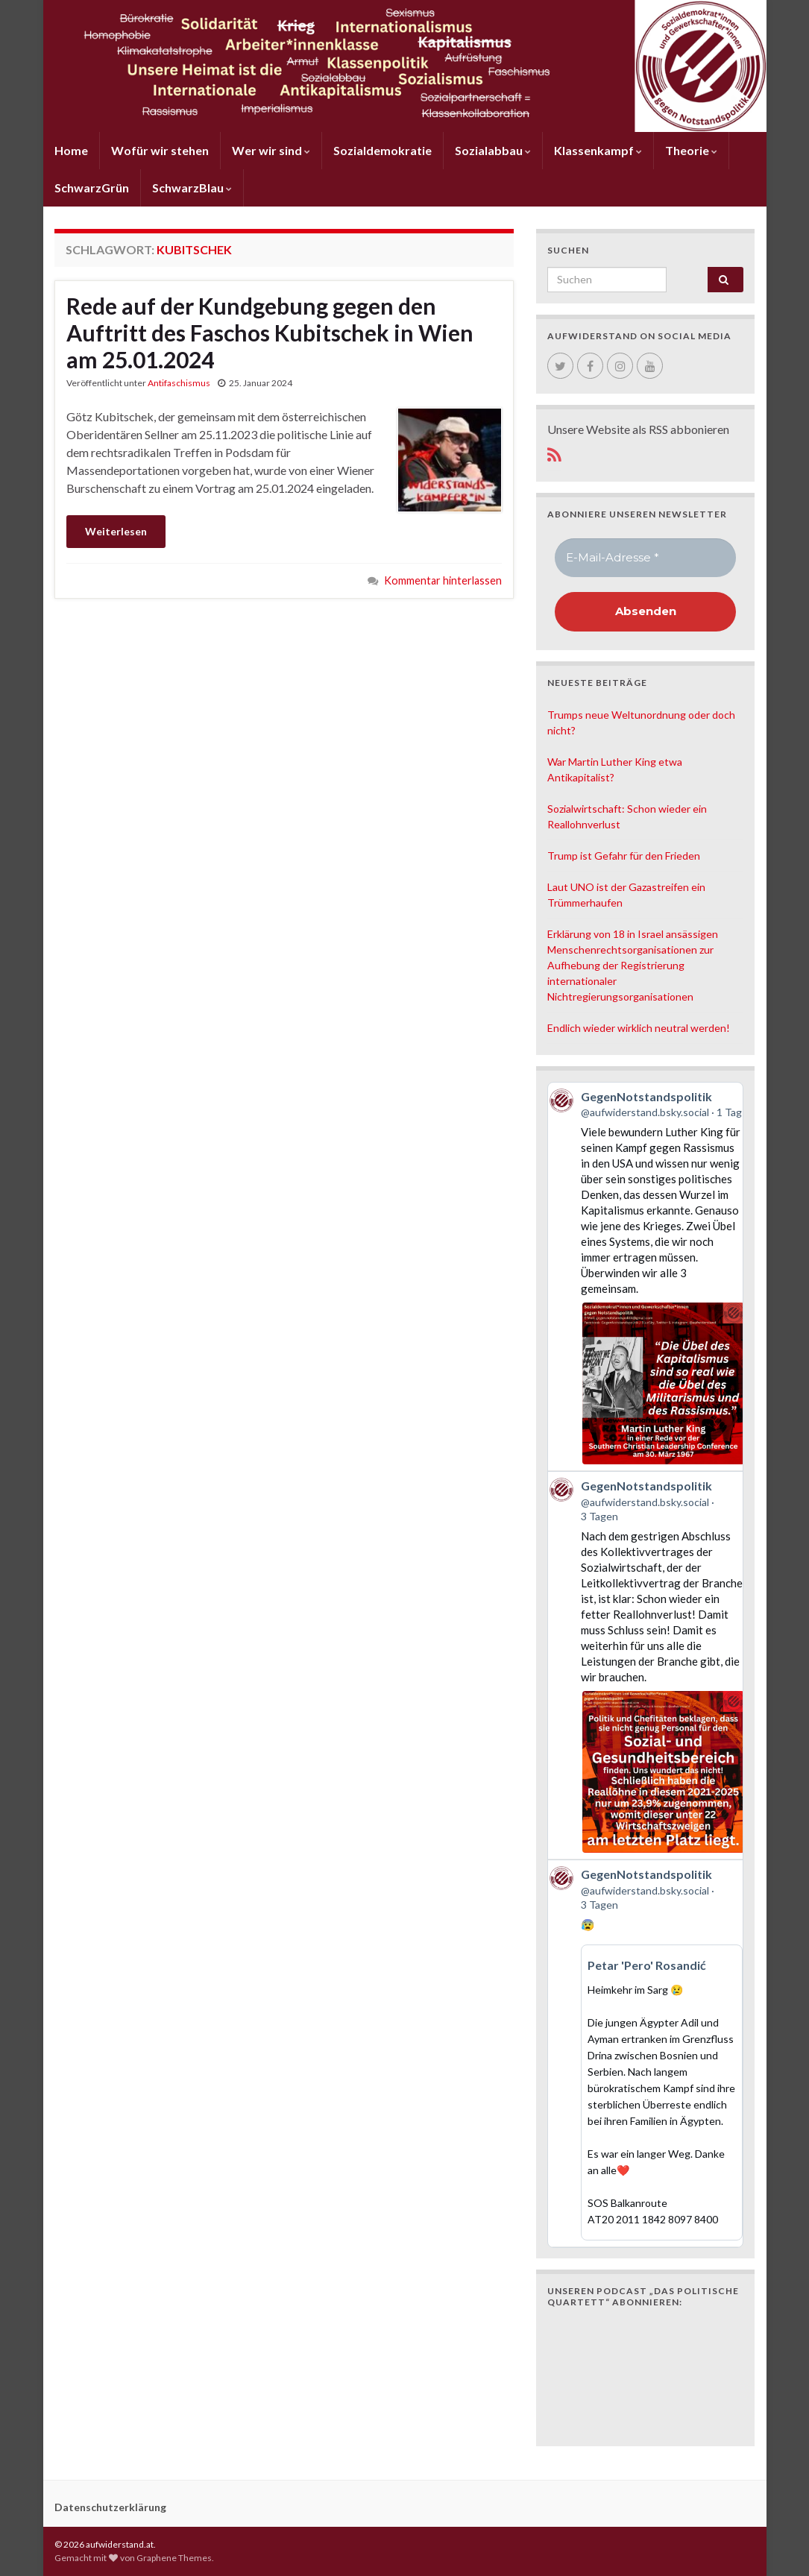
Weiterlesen (116, 531)
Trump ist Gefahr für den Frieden (623, 855)
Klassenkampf (598, 150)
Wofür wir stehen (160, 150)
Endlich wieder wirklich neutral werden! (638, 1027)
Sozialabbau (493, 150)
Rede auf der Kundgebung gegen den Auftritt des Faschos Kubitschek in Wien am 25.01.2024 (269, 332)
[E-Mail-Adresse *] (645, 558)
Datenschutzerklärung (110, 2507)
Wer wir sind (271, 150)
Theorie (691, 150)
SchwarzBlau (192, 187)
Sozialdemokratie (382, 150)
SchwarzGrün (91, 187)
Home (71, 150)
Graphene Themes (174, 2557)
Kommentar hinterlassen (443, 580)
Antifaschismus (179, 382)
